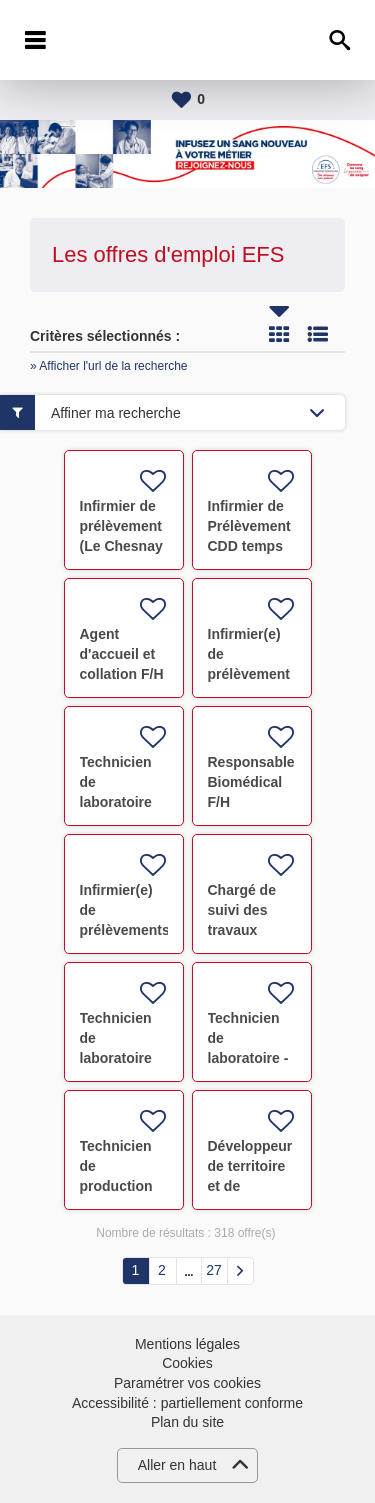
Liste (318, 334)
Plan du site (187, 1422)
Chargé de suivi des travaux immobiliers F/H (247, 930)
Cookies (187, 1363)
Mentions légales (187, 1344)
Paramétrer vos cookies (187, 1383)
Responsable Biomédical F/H (251, 782)
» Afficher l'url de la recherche (109, 366)
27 (214, 1270)
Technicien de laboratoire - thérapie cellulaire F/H (251, 1058)
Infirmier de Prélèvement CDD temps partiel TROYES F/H (250, 546)
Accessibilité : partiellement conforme (187, 1403)
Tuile (279, 334)
